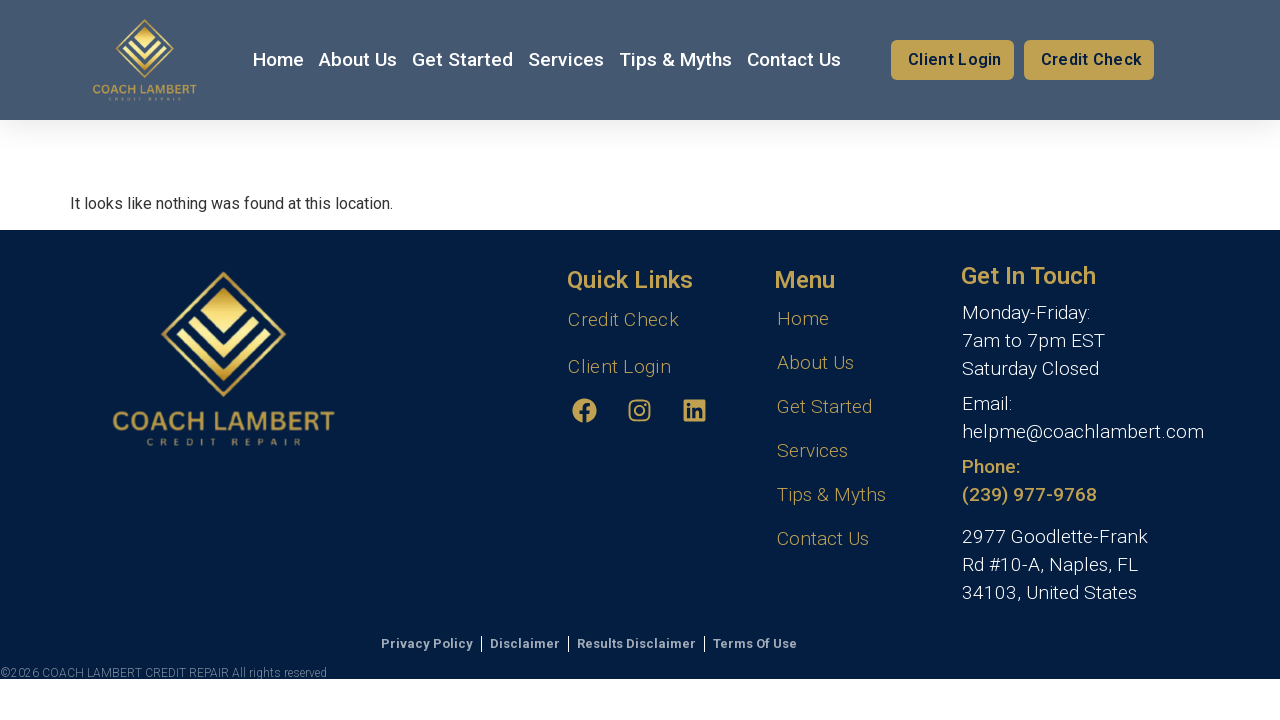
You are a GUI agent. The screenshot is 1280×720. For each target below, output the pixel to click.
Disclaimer (525, 643)
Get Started (462, 59)
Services (566, 59)
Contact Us (794, 59)
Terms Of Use (755, 643)
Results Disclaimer (636, 643)
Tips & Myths (675, 59)
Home (278, 59)
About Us (358, 59)
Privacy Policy (427, 643)
